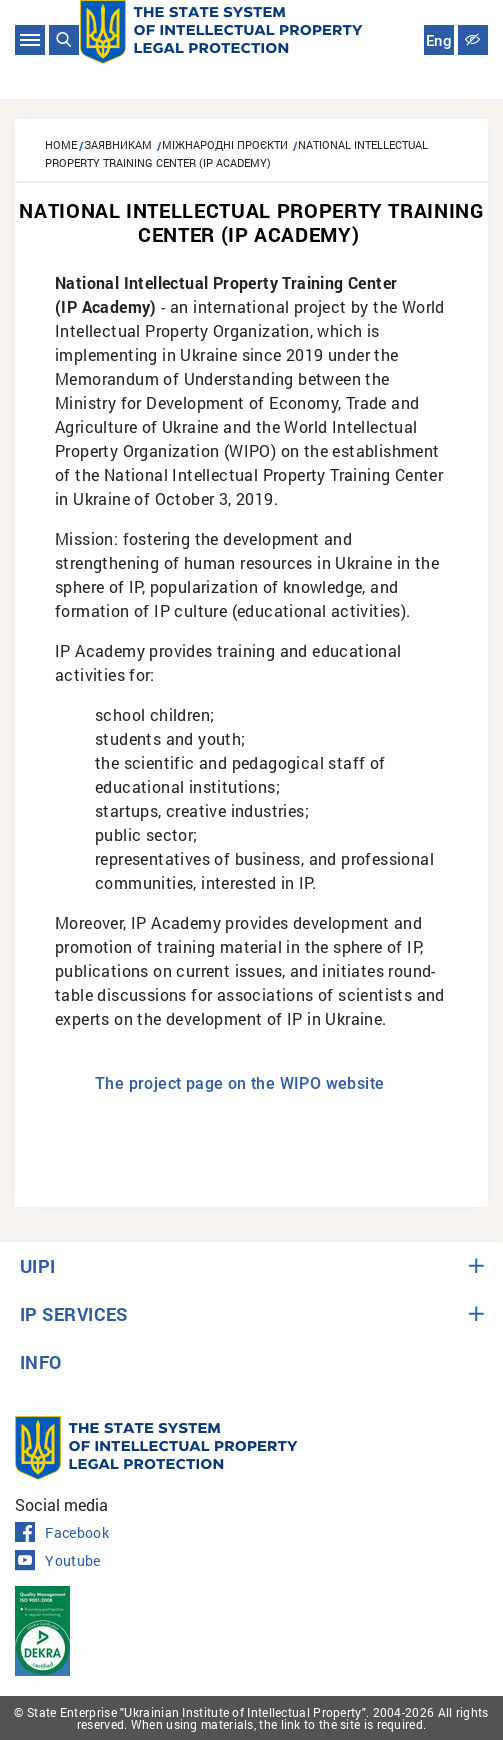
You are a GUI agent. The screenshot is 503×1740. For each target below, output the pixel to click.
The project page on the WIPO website (239, 1083)
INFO (41, 1362)
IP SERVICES (74, 1314)
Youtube (58, 1561)
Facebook (62, 1533)
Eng (439, 41)
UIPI (38, 1266)
